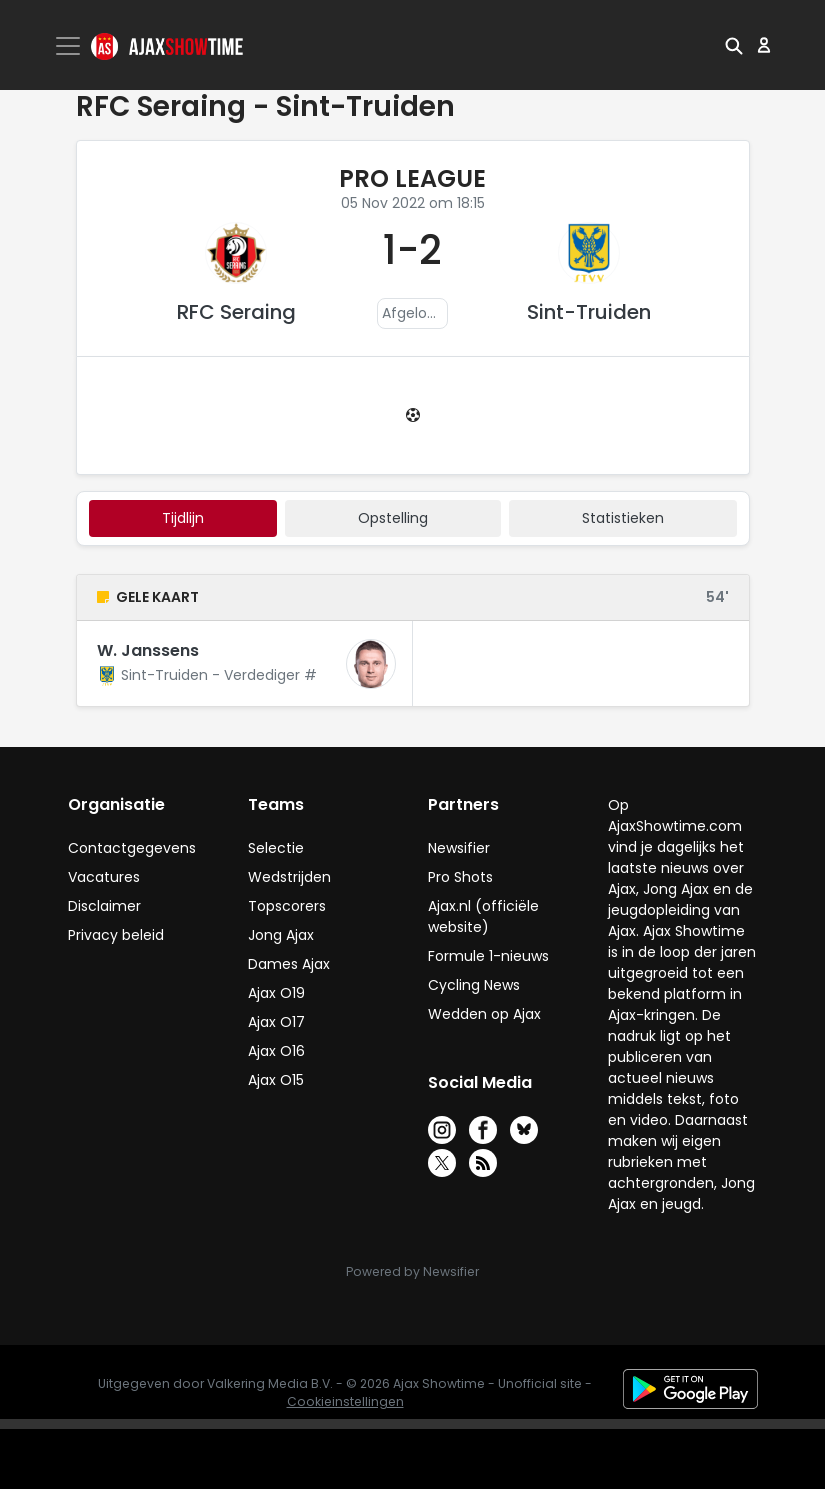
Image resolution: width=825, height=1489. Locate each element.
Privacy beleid (116, 935)
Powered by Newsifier (412, 1271)
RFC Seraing (236, 312)
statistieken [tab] (623, 518)
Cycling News (474, 985)
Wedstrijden (289, 877)
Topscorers (287, 906)
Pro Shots (460, 877)
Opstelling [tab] (393, 518)
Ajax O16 (276, 1051)
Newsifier (459, 848)
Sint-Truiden (589, 312)
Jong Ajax (281, 935)
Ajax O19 (276, 993)
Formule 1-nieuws (488, 956)
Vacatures (104, 877)
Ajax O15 (276, 1080)
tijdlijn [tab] (183, 518)
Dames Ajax (289, 964)
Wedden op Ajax (484, 1014)
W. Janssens (148, 650)
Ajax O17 (276, 1022)
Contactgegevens (132, 848)
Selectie (276, 848)
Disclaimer (104, 906)
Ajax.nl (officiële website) (483, 916)
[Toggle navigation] (70, 46)
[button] (734, 45)
